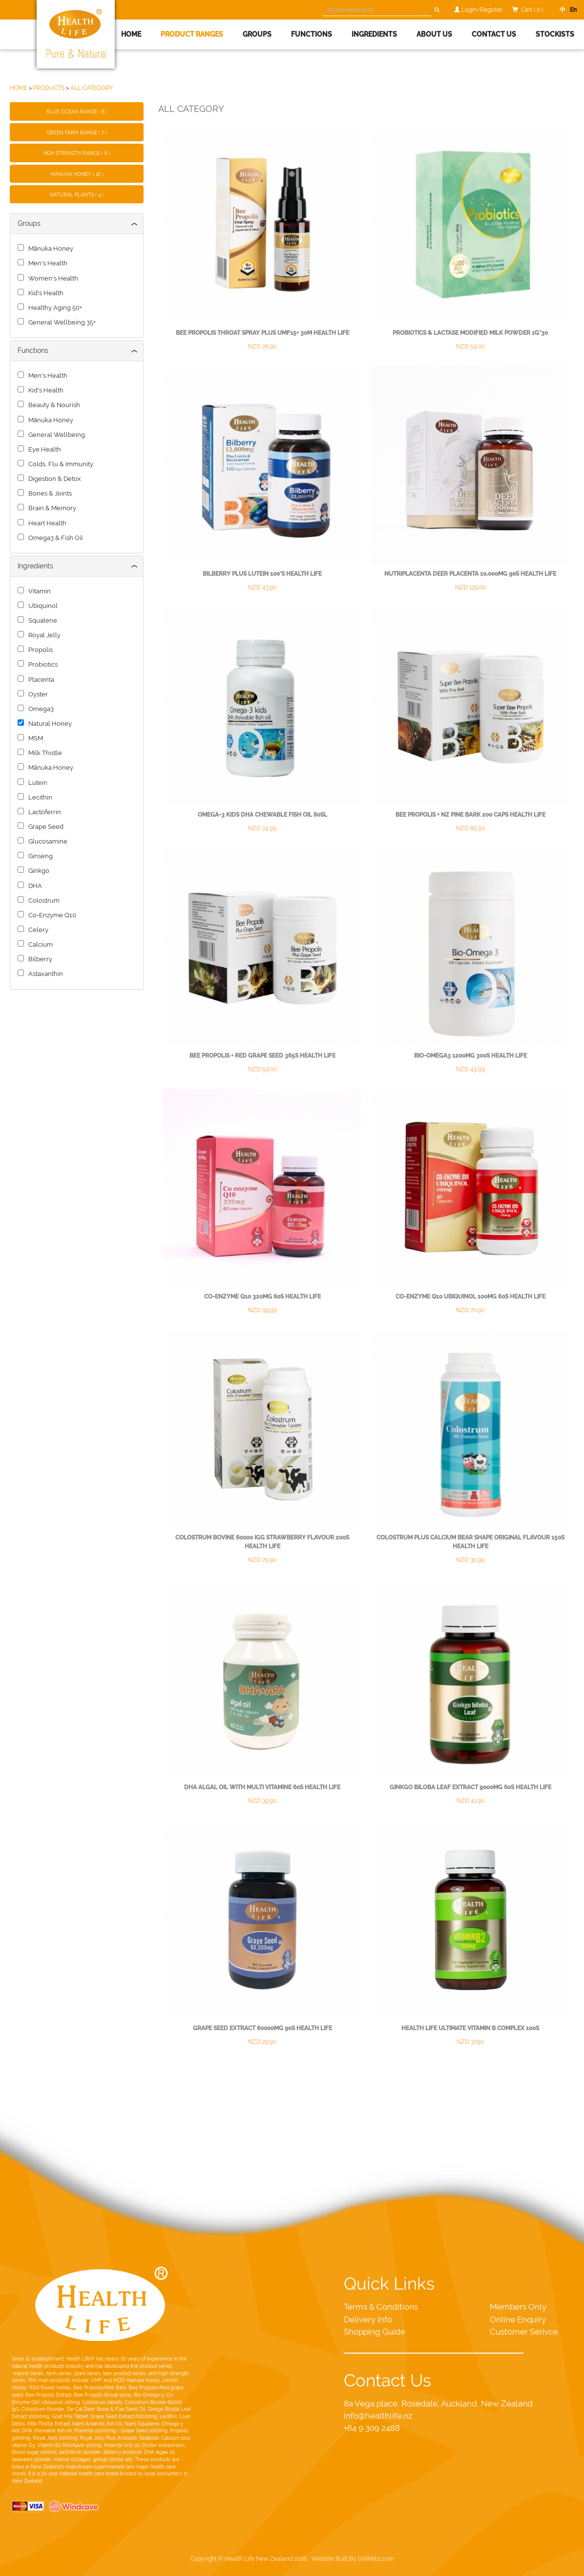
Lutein (36, 782)
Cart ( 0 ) (532, 9)
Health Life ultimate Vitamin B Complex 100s (470, 2028)
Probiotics (41, 664)
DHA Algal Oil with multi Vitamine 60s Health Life (262, 1787)
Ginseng (39, 856)
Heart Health (45, 523)
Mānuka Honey (49, 248)
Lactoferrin (43, 812)
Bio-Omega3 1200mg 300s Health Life (470, 1055)
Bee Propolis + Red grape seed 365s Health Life (262, 1055)
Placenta (39, 679)
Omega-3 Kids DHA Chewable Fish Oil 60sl (262, 814)
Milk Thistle (43, 753)
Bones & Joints (48, 493)
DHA (33, 885)
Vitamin (38, 591)
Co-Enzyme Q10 (50, 915)
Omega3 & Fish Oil (54, 537)
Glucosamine (46, 841)
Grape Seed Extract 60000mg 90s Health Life (262, 2028)
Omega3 (39, 709)
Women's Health (51, 278)
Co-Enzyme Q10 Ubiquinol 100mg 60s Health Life (470, 1296)
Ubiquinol (41, 605)
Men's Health (46, 263)
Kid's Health (44, 293)
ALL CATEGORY (91, 87)
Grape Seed (44, 826)
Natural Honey (48, 723)
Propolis (39, 649)
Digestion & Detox (53, 478)
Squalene (41, 620)
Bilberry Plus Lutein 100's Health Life (262, 573)
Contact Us (494, 34)
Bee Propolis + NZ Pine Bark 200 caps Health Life (470, 814)
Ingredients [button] (374, 34)
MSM (34, 738)
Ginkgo (37, 870)
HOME (18, 87)
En (571, 9)
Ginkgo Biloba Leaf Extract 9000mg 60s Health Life (470, 1787)
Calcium (39, 944)
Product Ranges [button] (192, 34)
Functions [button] (311, 34)
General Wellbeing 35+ (60, 322)
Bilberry (38, 959)
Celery (36, 929)
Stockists (555, 34)
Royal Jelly (43, 635)
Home (131, 34)
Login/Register (481, 9)
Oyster (36, 694)
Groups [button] (257, 34)
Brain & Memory (50, 508)
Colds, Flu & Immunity (59, 464)
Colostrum (42, 900)
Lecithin (38, 797)
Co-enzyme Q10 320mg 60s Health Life (262, 1296)
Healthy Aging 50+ (53, 307)
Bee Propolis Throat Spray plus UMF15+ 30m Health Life (262, 332)
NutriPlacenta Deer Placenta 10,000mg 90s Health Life (470, 573)
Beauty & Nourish (52, 405)
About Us (434, 34)
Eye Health (43, 449)
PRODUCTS (48, 87)
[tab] (76, 224)
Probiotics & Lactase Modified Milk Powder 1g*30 (470, 332)
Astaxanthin (44, 973)
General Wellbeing (55, 434)
